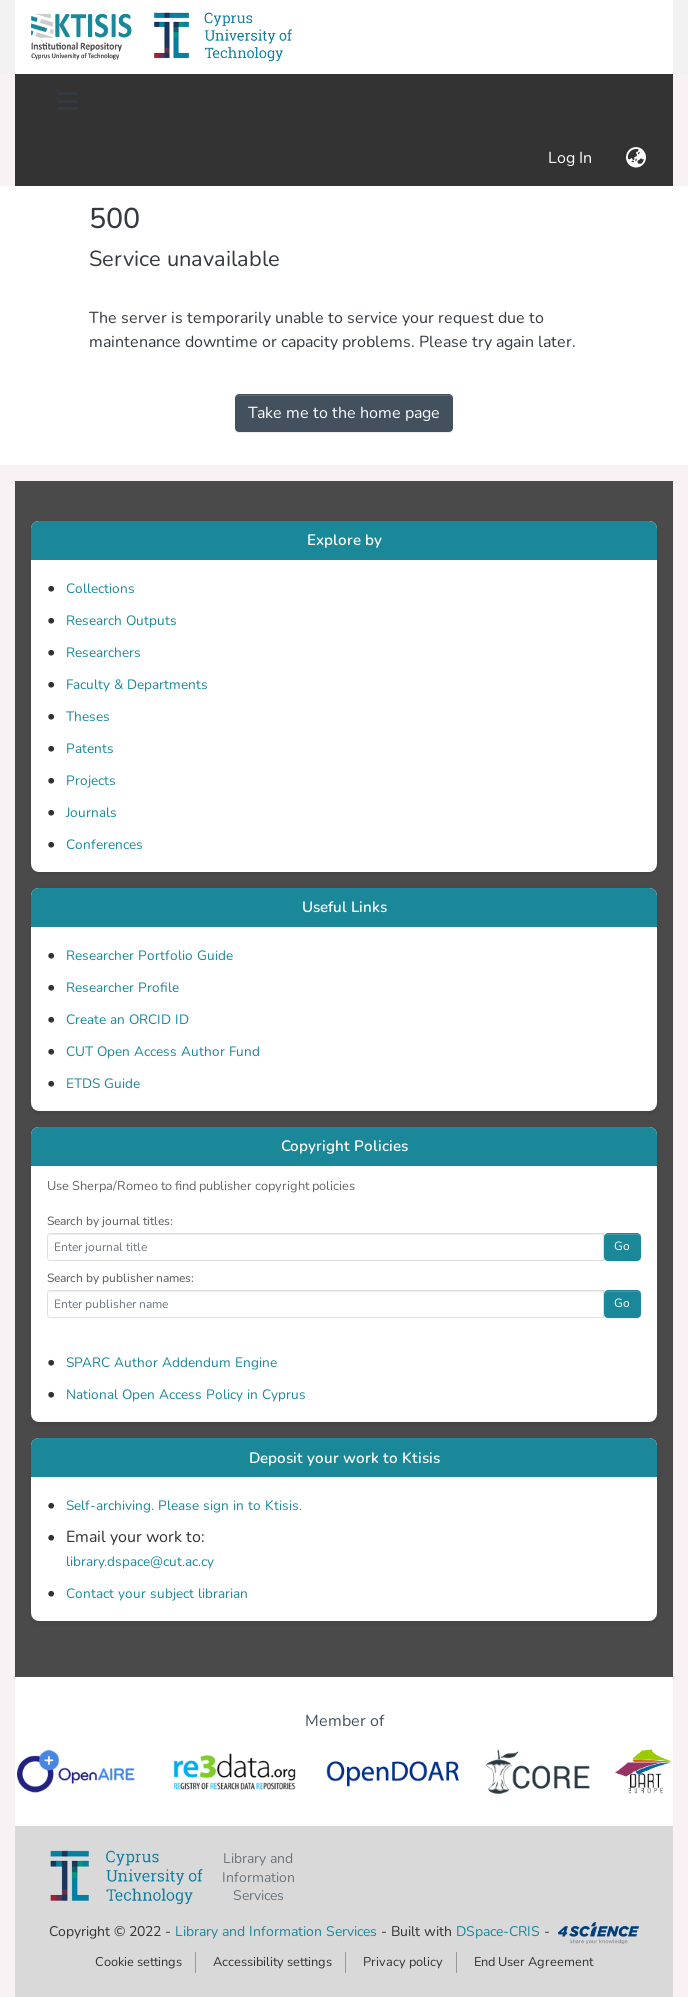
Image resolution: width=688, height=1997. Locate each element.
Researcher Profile (122, 987)
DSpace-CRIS (498, 1931)
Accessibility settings (272, 1962)
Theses (88, 716)
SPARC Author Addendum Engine (171, 1362)
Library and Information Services (278, 1931)
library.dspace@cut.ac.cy (140, 1561)
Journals (91, 812)
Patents (90, 748)
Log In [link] (571, 158)
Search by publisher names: (120, 1278)
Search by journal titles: (110, 1221)
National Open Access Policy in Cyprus (186, 1394)
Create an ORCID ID (127, 1019)
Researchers (103, 652)
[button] (81, 37)
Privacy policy (403, 1962)
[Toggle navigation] (67, 102)
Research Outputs (121, 620)
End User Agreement (533, 1962)
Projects (91, 780)
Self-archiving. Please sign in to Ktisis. (184, 1505)
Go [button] (622, 1246)
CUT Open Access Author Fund (163, 1051)
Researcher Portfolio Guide (149, 955)
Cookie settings (138, 1962)
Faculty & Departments (137, 684)
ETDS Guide (103, 1083)
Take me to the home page (344, 413)
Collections (100, 588)
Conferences (104, 844)
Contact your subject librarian (157, 1593)
